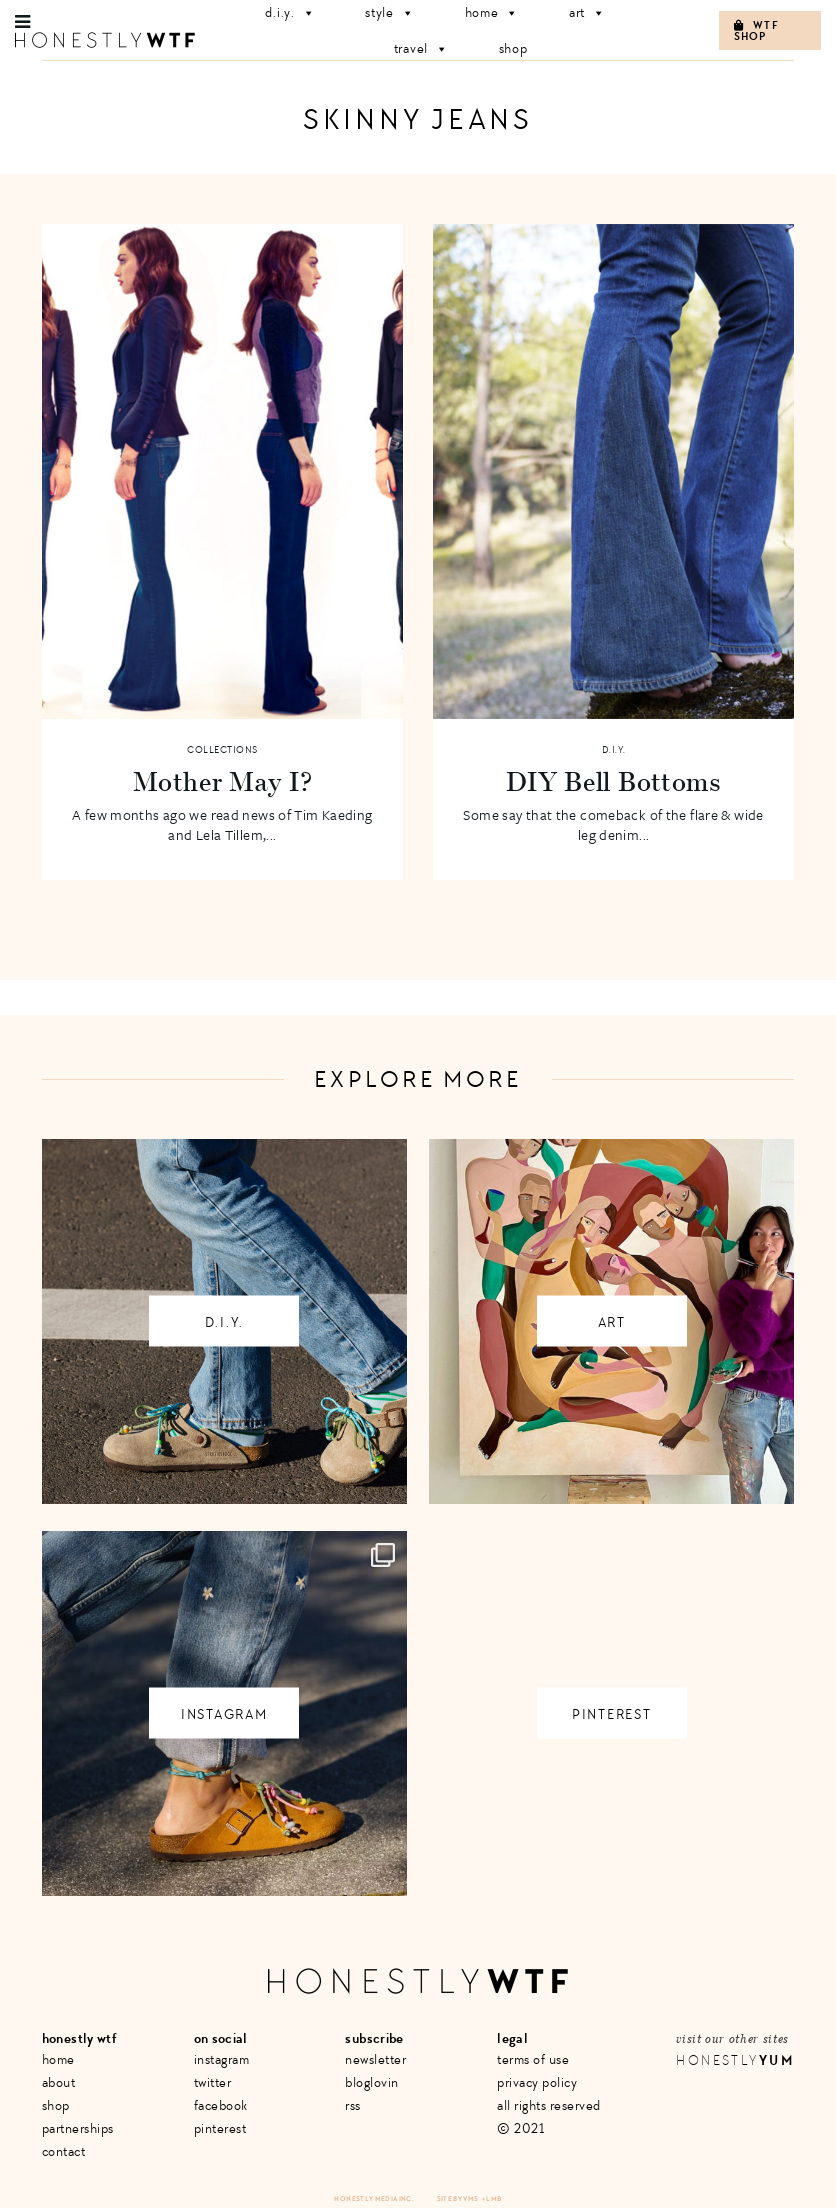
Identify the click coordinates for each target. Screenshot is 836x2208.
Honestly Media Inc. (373, 2198)
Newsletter (375, 2059)
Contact (64, 2151)
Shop (513, 48)
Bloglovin (372, 2082)
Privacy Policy (537, 2082)
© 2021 (520, 2128)
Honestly (735, 2060)
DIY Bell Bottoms (614, 781)
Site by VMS (458, 2198)
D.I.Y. (614, 750)
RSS (353, 2105)
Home (58, 2059)
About (59, 2082)
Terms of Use (533, 2059)
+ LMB (492, 2198)
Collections (222, 750)
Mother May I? (222, 781)
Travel (421, 48)
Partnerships (78, 2128)
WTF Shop (756, 31)
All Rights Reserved (549, 2105)
